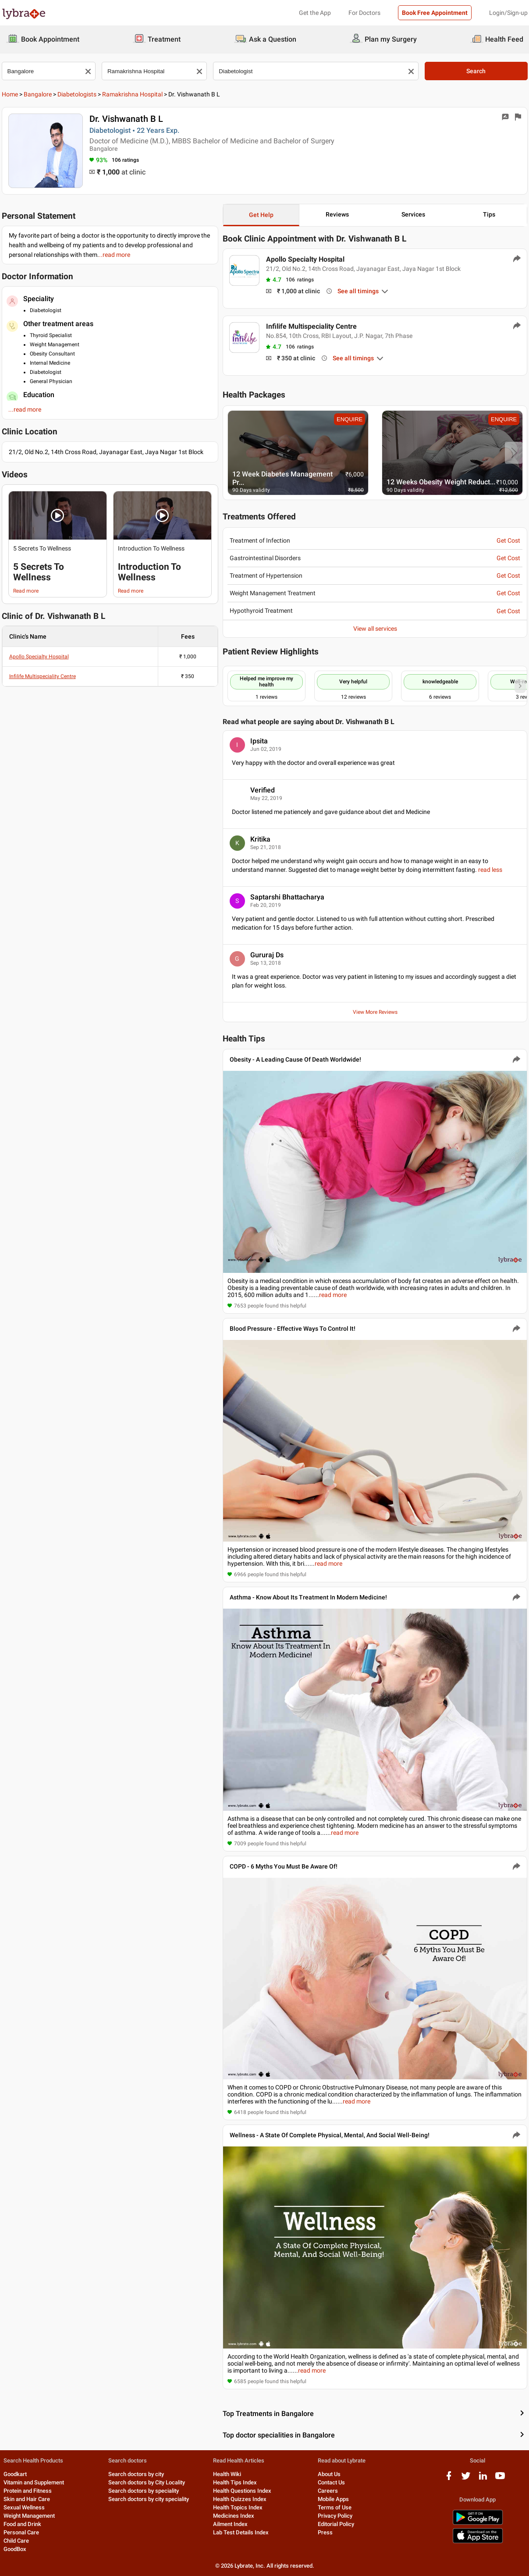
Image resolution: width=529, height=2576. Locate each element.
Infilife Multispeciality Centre (42, 676)
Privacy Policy (335, 2515)
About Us (329, 2474)
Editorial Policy (336, 2524)
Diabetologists (76, 94)
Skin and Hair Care (27, 2499)
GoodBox (15, 2549)
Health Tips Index (235, 2482)
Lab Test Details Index (241, 2532)
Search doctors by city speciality (148, 2499)
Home (10, 94)
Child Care (16, 2540)
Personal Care (21, 2532)
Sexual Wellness (24, 2507)
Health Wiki (227, 2474)
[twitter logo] (466, 2479)
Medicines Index (233, 2515)
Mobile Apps (333, 2499)
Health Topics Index (238, 2507)
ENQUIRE (349, 419)
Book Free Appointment (435, 12)
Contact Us (331, 2482)
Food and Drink (22, 2524)
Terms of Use (334, 2507)
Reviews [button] (337, 214)
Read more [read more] (26, 591)
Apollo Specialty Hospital (39, 657)
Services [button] (413, 214)
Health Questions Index (242, 2490)
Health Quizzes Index (239, 2499)
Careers (328, 2490)
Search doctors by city (136, 2474)
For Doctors (364, 12)
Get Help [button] (261, 214)
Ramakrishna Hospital (132, 94)
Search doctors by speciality (143, 2490)
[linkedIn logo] (483, 2479)
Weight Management (29, 2515)
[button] (58, 515)
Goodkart (15, 2474)
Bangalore (38, 94)
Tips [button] (489, 214)
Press (325, 2532)
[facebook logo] (449, 2479)
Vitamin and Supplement (34, 2482)
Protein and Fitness (28, 2490)
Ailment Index (230, 2524)
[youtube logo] (500, 2479)
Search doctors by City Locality (146, 2482)
